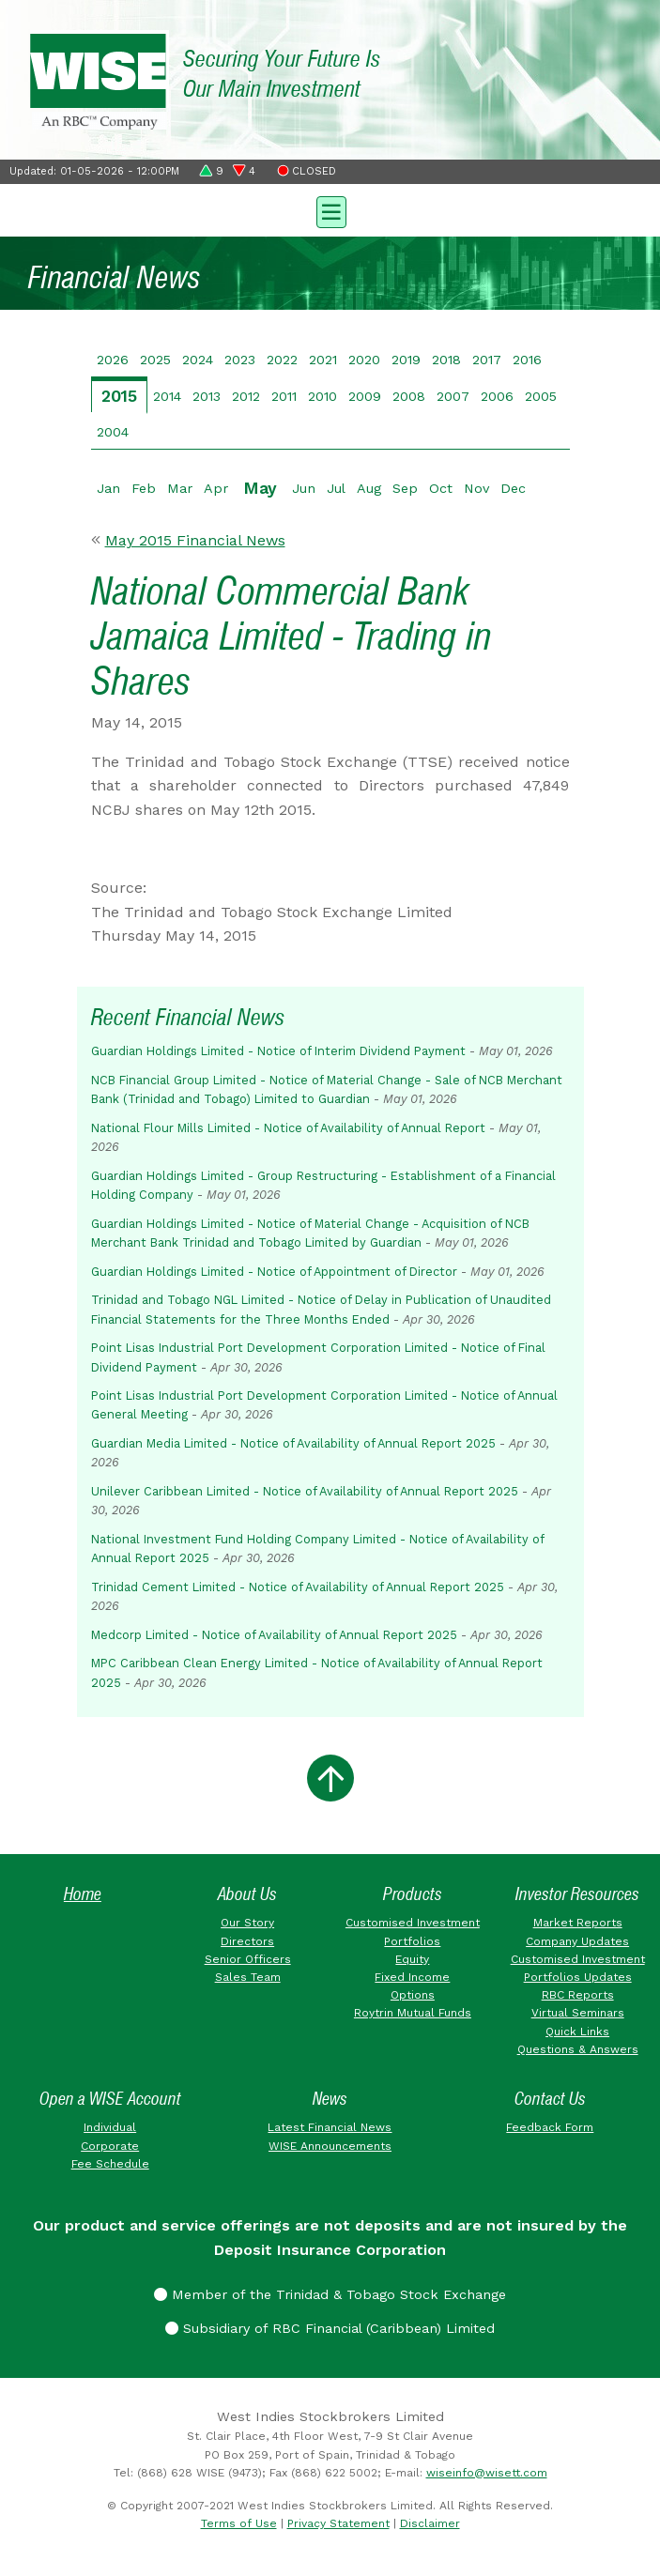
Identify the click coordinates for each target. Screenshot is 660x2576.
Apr (216, 488)
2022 (282, 359)
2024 (197, 359)
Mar (179, 488)
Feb (143, 488)
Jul (336, 488)
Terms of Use (239, 2523)
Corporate (110, 2146)
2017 (486, 359)
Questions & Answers (577, 2049)
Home (82, 1894)
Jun (303, 488)
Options (413, 1994)
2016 (527, 359)
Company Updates (577, 1941)
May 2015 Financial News (195, 540)
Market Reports (577, 1922)
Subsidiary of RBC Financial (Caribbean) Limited (330, 2328)
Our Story (247, 1922)
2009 (364, 396)
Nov (476, 488)
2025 (155, 359)
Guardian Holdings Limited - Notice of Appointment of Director (274, 1272)
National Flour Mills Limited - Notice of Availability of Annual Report (288, 1128)
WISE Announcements (330, 2146)
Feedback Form (549, 2127)
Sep (405, 488)
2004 (113, 431)
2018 (446, 359)
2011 (284, 396)
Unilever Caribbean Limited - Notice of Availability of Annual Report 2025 (304, 1491)
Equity (412, 1959)
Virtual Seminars (577, 2012)
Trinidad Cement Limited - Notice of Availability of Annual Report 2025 (297, 1587)
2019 (406, 359)
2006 (497, 396)
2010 (322, 396)
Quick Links (577, 2031)
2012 (246, 396)
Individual (110, 2127)
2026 (113, 359)
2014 (167, 396)
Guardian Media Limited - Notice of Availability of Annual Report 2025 (293, 1443)
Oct (441, 488)
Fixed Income (412, 1977)
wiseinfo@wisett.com (486, 2472)
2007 (453, 396)
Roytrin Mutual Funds (412, 2012)
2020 (364, 359)
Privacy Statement (338, 2523)
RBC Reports (578, 1994)
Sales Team (248, 1977)
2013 (206, 396)
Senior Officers (248, 1959)
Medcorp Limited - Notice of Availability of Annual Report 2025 (274, 1635)
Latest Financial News (329, 2127)
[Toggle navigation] (330, 210)
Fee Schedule (110, 2163)
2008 (408, 396)
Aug (369, 488)
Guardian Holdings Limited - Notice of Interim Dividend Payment (278, 1051)
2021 (323, 359)
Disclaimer (430, 2523)
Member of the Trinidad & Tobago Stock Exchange (330, 2294)
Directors (247, 1941)
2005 (541, 396)
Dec (513, 488)
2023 (239, 359)
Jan (108, 488)
